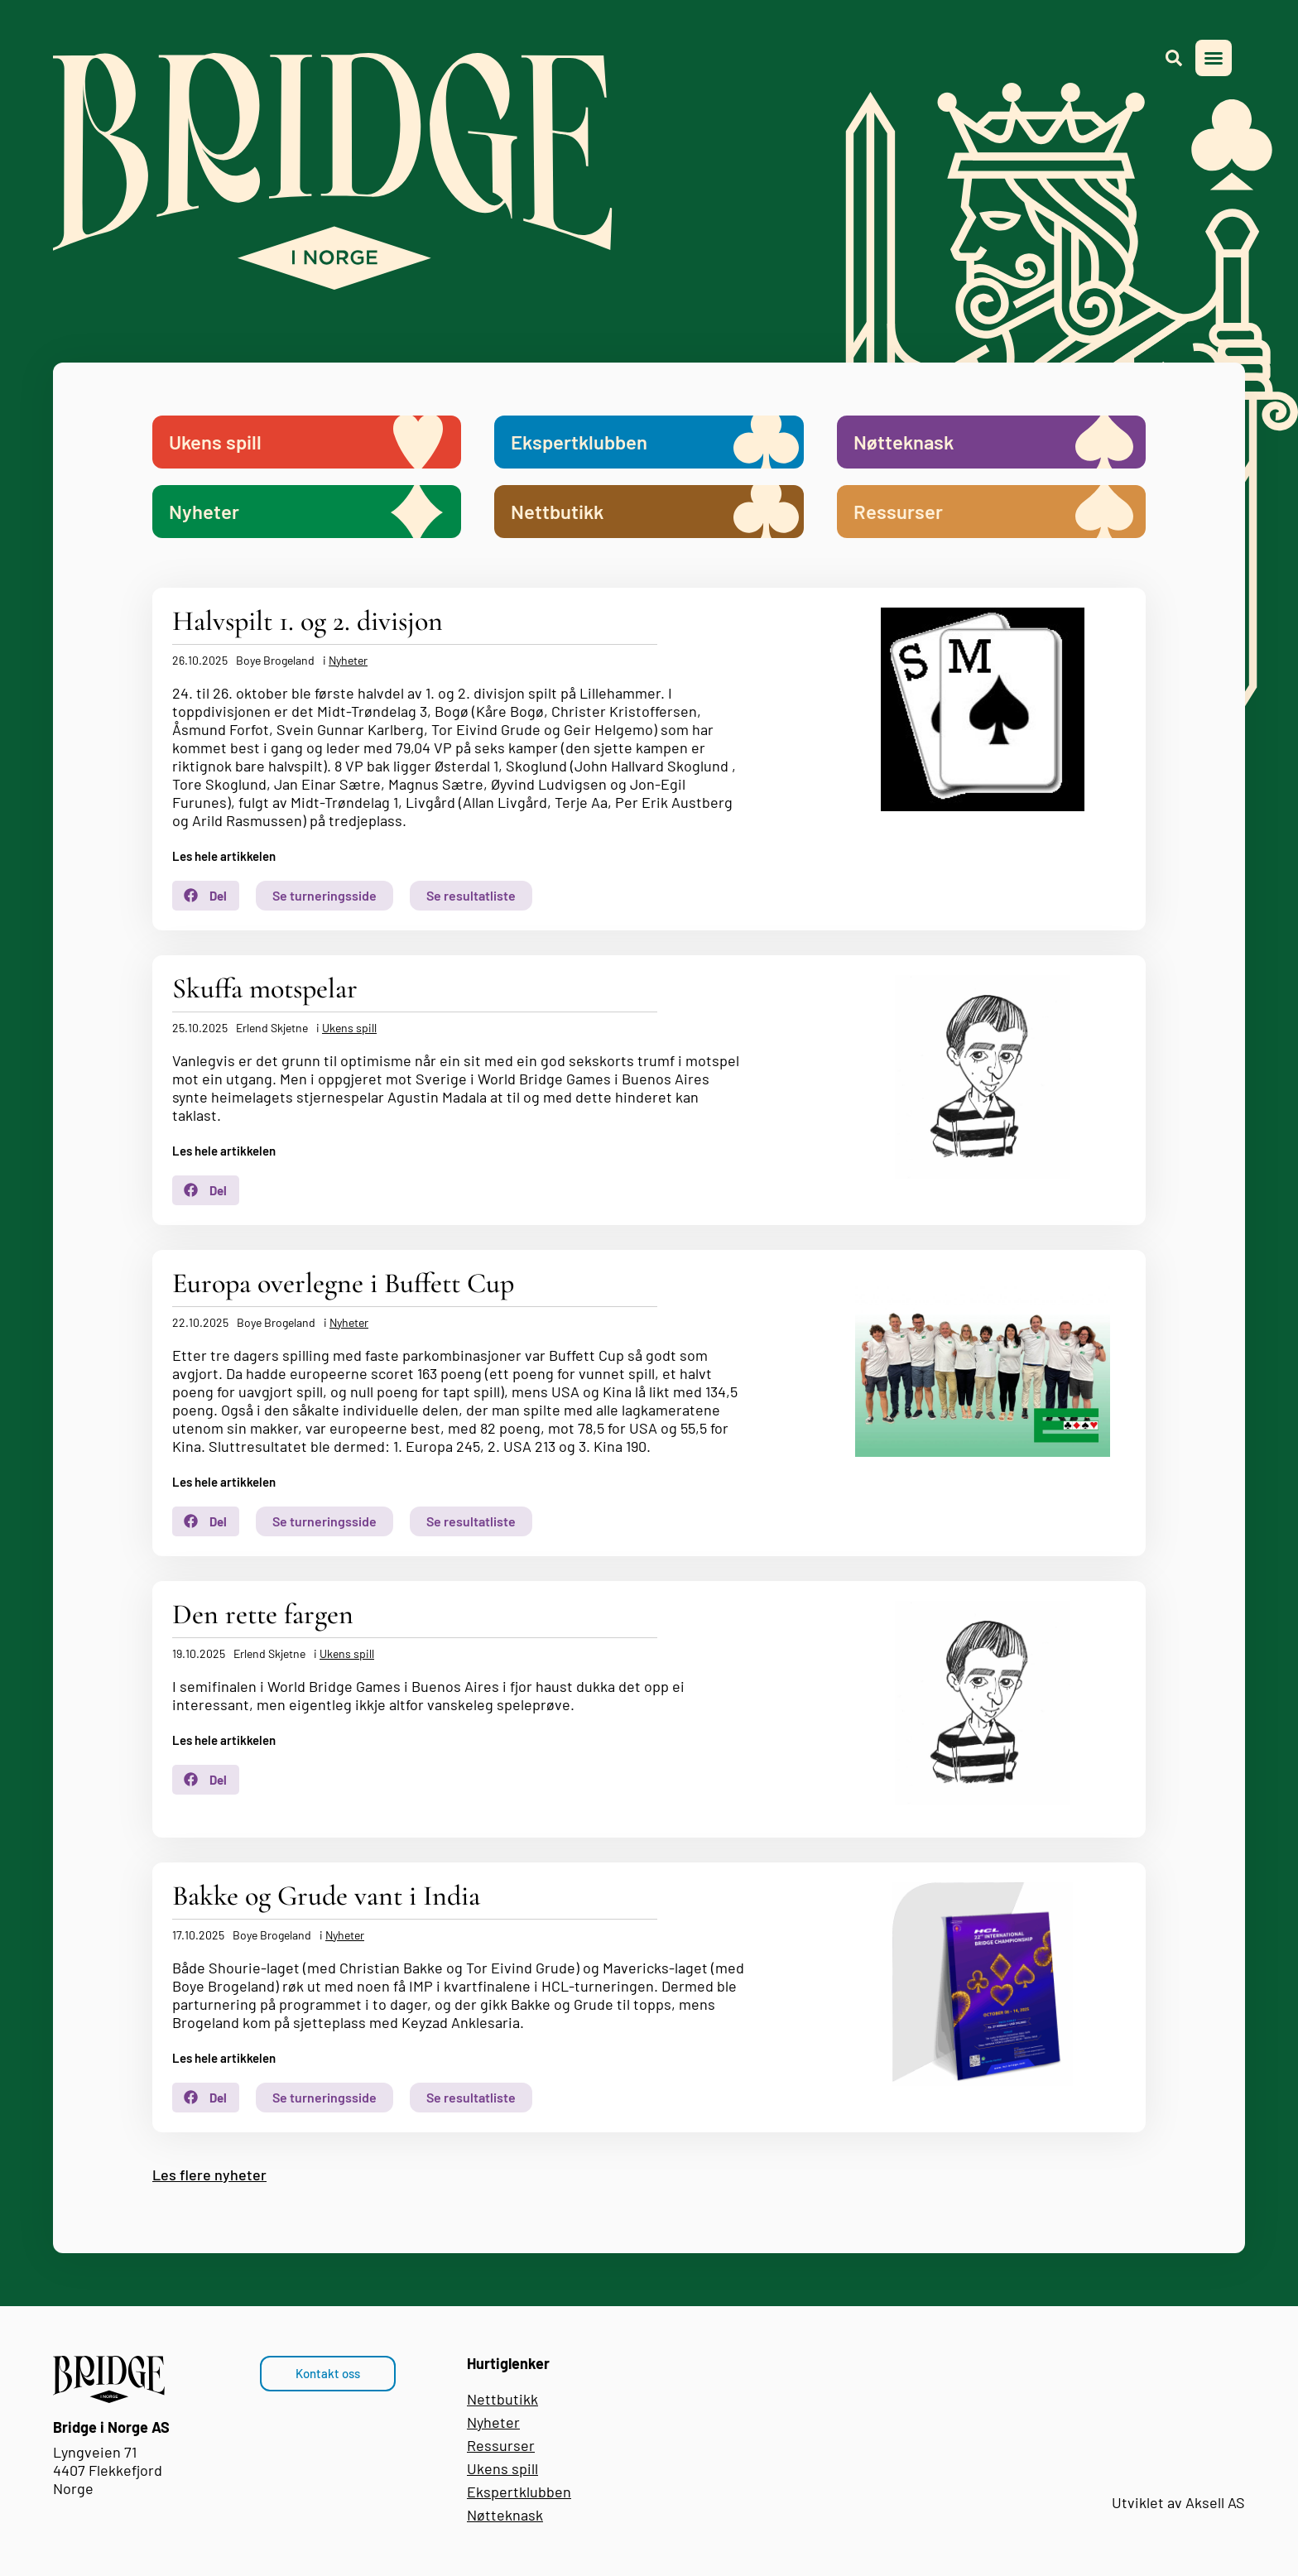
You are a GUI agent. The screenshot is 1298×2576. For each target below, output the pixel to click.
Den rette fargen (262, 1615)
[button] (1213, 58)
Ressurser (501, 2445)
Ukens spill (349, 1028)
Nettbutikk (502, 2399)
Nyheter (348, 660)
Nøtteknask (505, 2515)
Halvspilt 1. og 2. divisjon (307, 621)
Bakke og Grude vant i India (326, 1896)
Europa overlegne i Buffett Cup (343, 1283)
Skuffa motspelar (265, 989)
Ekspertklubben (519, 2491)
